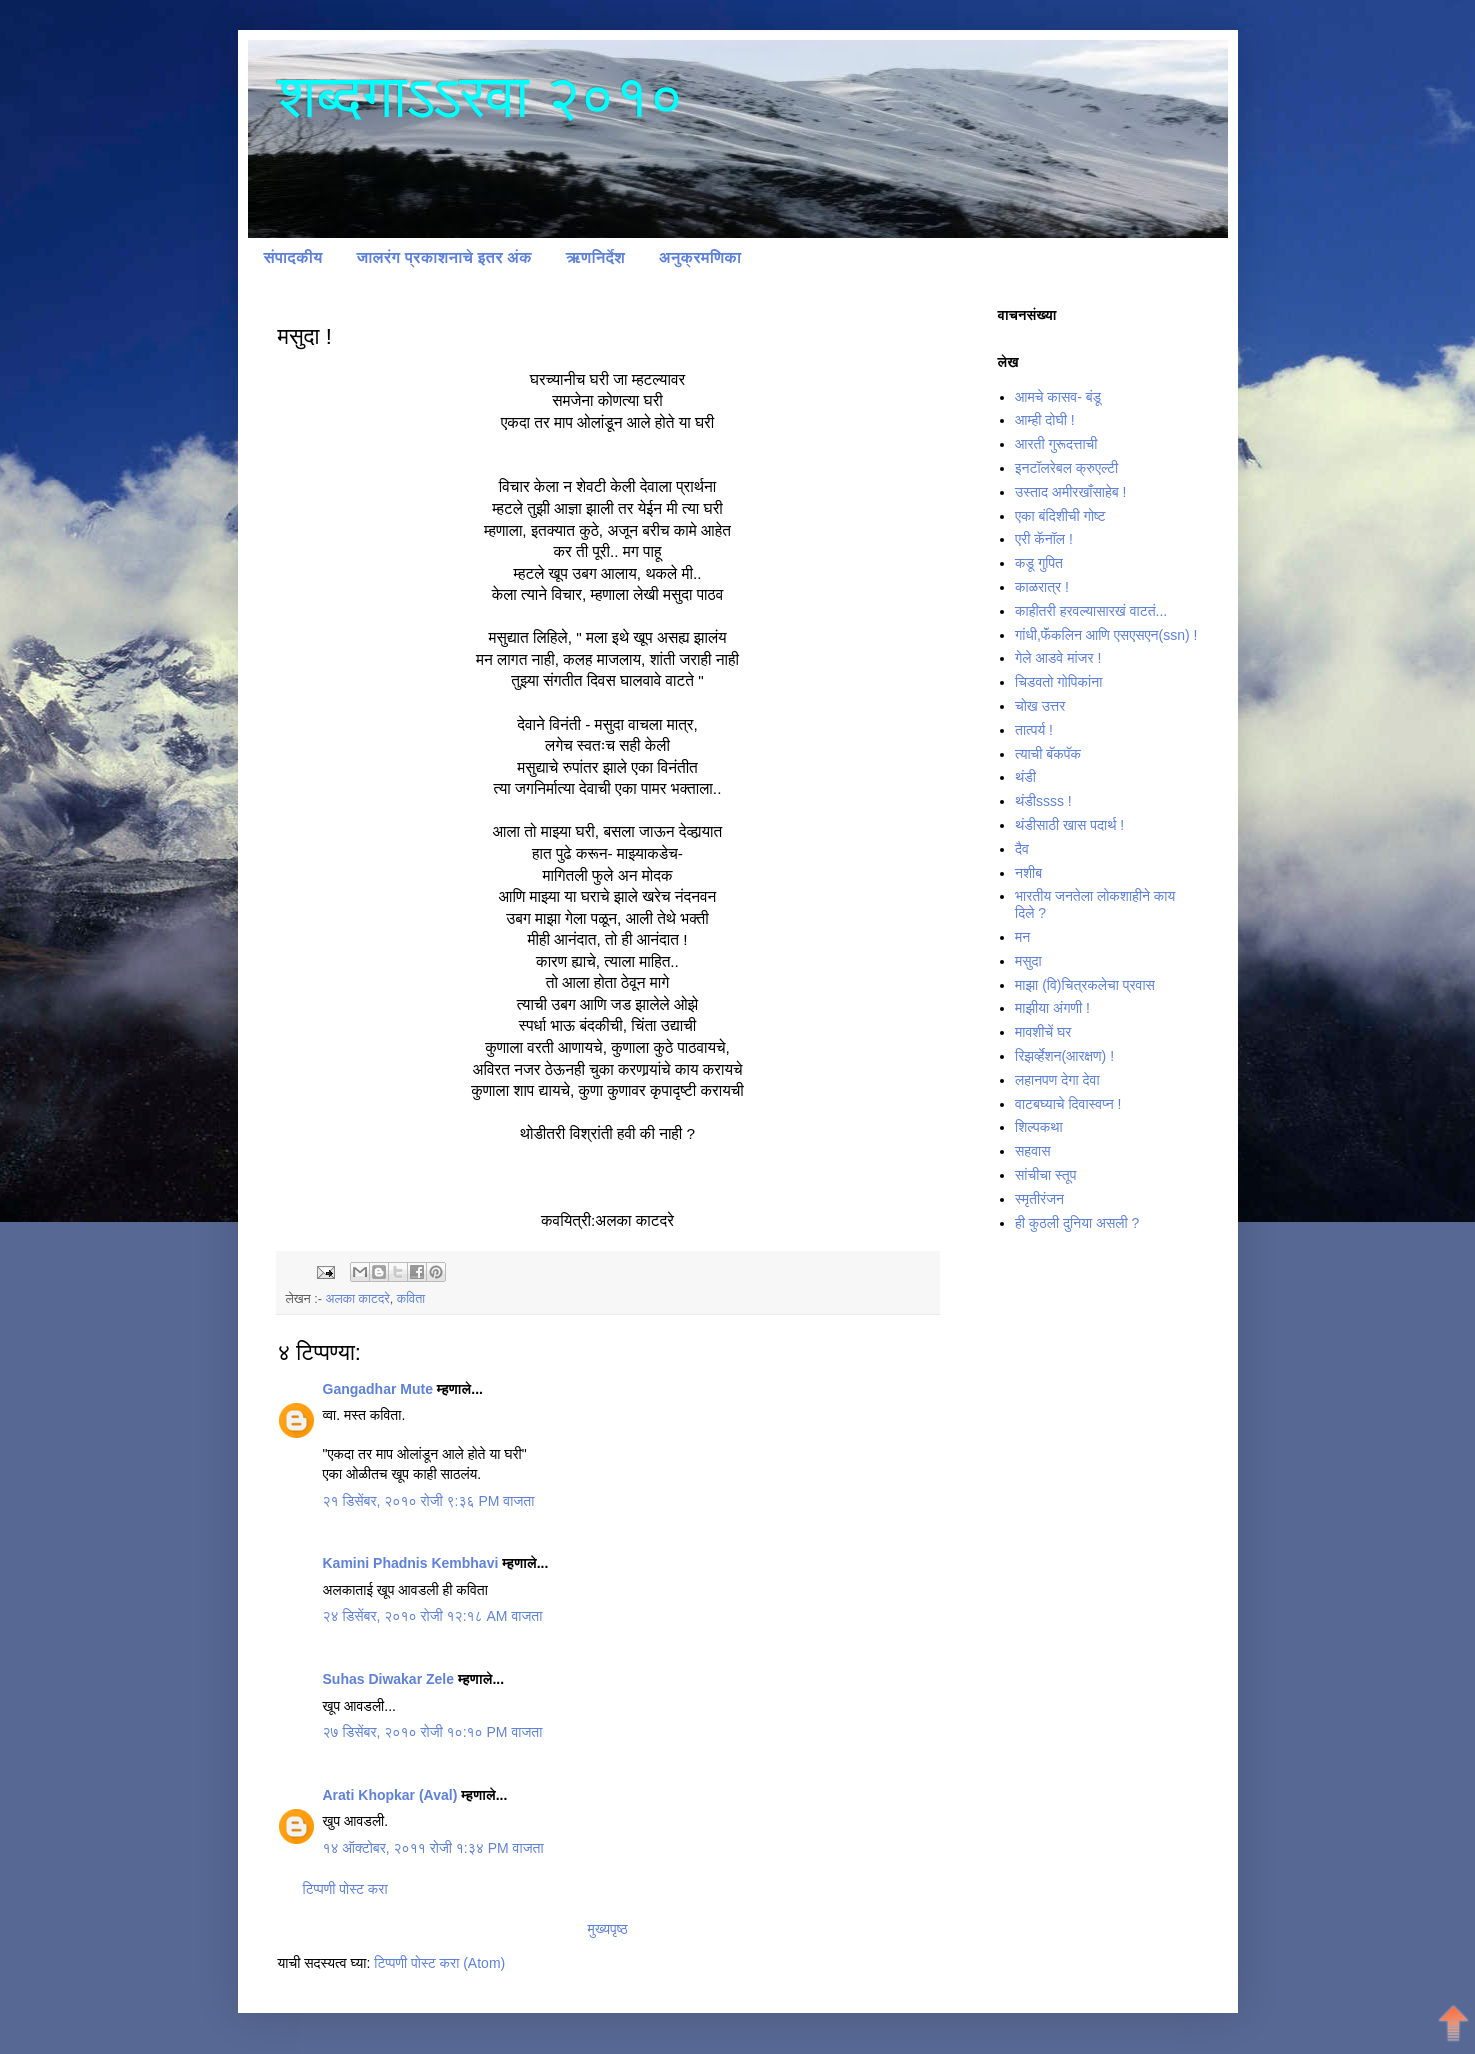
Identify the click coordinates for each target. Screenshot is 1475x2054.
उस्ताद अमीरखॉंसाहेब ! (1070, 492)
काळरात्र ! (1042, 587)
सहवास (1033, 1151)
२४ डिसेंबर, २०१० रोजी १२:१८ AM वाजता (433, 1616)
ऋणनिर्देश (595, 257)
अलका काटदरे (357, 1299)
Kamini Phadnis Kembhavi (411, 1563)
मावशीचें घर (1043, 1032)
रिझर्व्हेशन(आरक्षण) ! (1064, 1056)
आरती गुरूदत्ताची (1056, 444)
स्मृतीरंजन (1039, 1199)
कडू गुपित (1039, 563)
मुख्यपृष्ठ (607, 1929)
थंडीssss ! (1043, 801)
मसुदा (1028, 961)
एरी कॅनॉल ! (1044, 539)
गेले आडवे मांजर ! (1058, 658)
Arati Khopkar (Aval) (390, 1795)
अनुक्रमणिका (700, 257)
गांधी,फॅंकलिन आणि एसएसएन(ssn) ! (1106, 635)
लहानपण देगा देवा (1057, 1080)
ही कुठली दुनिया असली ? (1077, 1223)
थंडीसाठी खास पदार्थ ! (1069, 825)
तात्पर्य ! (1034, 730)
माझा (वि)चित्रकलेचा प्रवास (1085, 985)
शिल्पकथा (1039, 1127)
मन (1022, 937)
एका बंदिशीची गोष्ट (1060, 516)
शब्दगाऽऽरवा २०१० (481, 96)
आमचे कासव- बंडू (1058, 397)
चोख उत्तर (1040, 706)
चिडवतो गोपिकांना (1058, 682)
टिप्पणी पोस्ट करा (345, 1889)
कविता (411, 1299)
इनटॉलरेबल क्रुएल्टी (1066, 468)
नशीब (1028, 873)
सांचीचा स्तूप (1045, 1175)
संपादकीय (293, 257)
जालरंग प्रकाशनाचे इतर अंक (443, 257)
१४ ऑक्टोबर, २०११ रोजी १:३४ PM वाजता (433, 1848)
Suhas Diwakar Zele (389, 1679)
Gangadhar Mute (378, 1389)
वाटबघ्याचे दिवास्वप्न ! (1068, 1104)
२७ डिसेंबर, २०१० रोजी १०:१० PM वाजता (433, 1732)
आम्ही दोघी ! (1045, 420)
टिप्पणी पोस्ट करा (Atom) (439, 1963)
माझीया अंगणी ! (1052, 1008)
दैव (1022, 849)
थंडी (1025, 777)
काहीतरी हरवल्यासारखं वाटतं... (1091, 611)
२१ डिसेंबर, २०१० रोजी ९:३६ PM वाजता (429, 1501)
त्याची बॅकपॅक (1048, 754)
